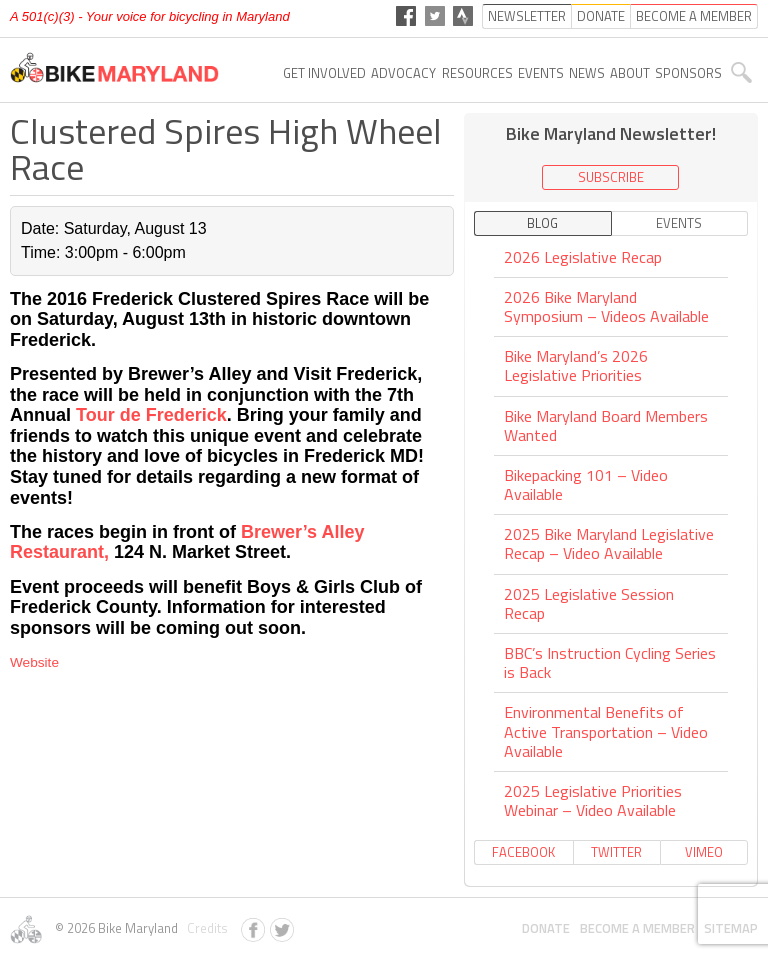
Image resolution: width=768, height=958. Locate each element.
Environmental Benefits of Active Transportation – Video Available (606, 731)
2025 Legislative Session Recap (589, 603)
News (587, 73)
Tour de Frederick (151, 415)
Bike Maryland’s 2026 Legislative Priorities (576, 365)
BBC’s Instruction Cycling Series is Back (610, 662)
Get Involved (324, 73)
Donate (546, 928)
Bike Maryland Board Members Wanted (606, 425)
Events (541, 73)
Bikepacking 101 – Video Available (586, 484)
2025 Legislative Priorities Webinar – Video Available (593, 800)
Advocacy (403, 73)
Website (34, 662)
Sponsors (688, 73)
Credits (204, 928)
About (630, 73)
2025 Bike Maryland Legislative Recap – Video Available (609, 543)
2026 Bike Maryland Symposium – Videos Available (606, 306)
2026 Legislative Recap (583, 258)
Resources (477, 73)
